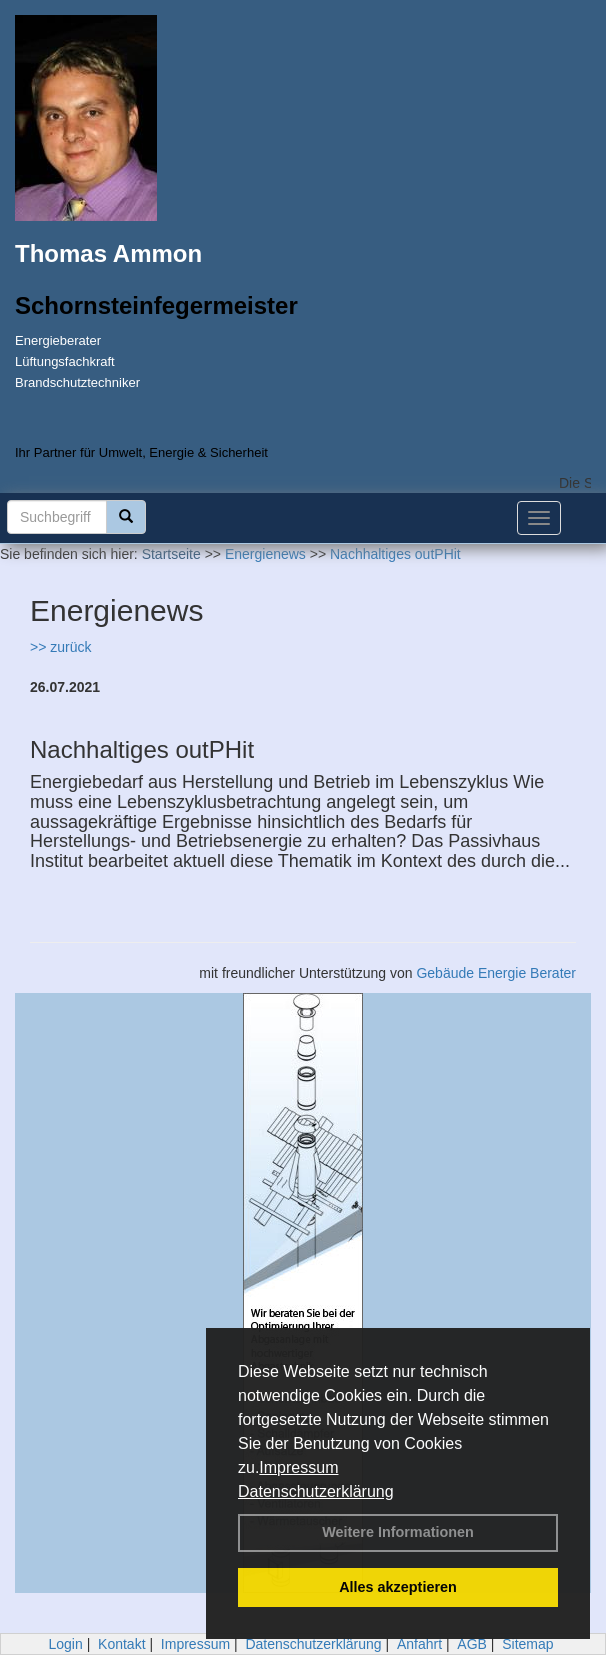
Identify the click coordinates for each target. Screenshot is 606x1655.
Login (65, 1644)
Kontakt (121, 1644)
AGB (472, 1644)
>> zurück (60, 647)
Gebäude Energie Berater (496, 973)
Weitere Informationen (398, 1532)
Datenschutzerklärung (316, 1491)
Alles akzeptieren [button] (398, 1587)
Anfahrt (419, 1644)
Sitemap (527, 1644)
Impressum (298, 1467)
